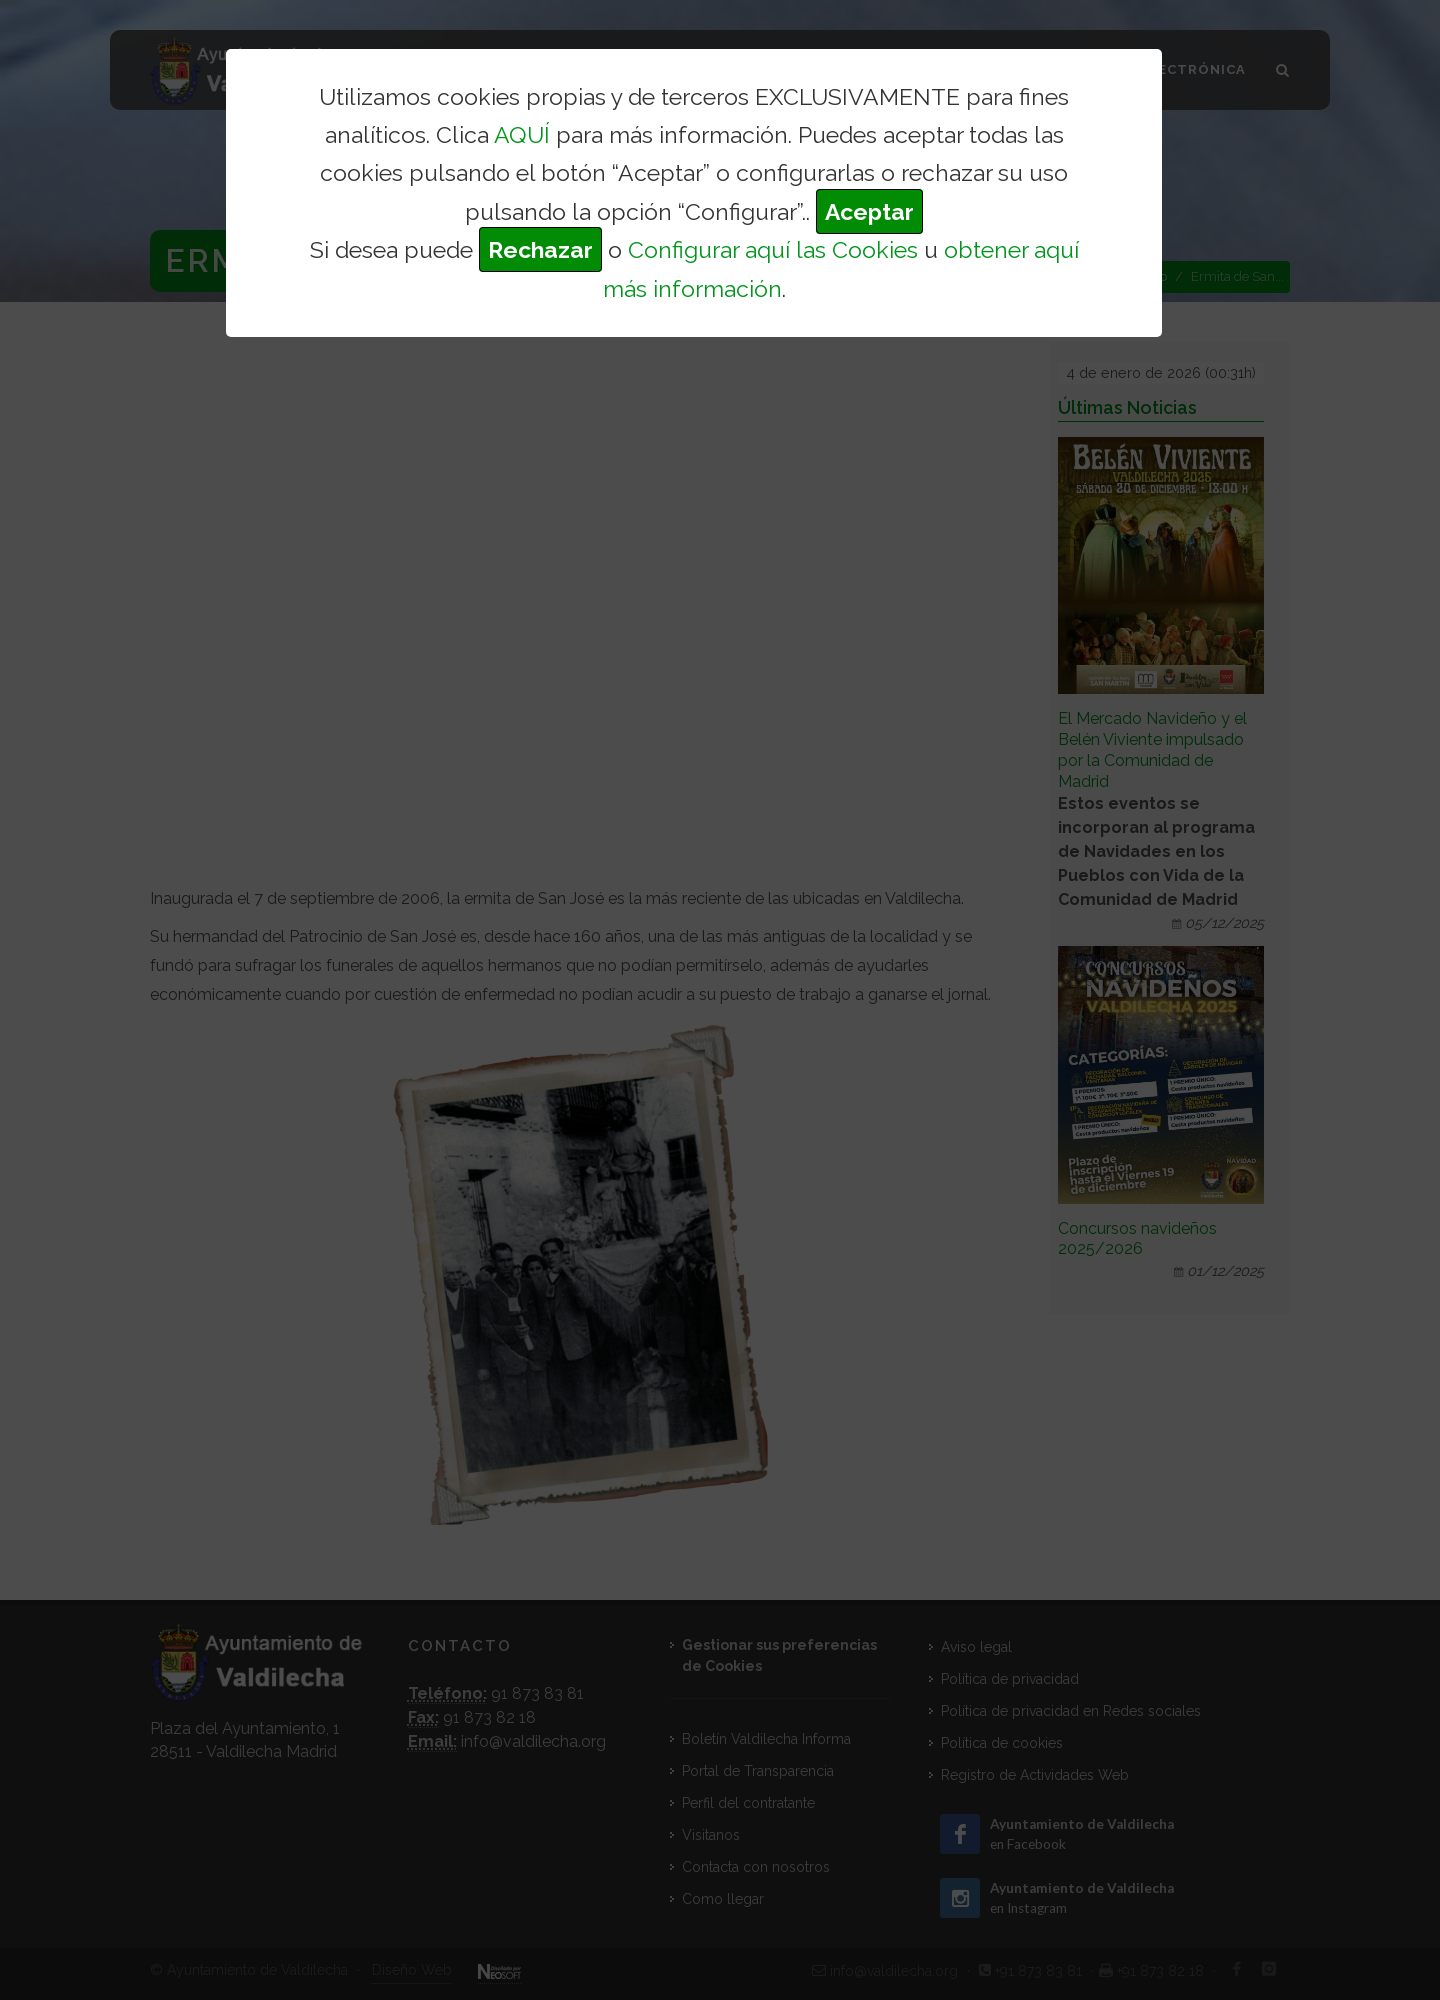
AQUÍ (522, 134)
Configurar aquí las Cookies (773, 249)
